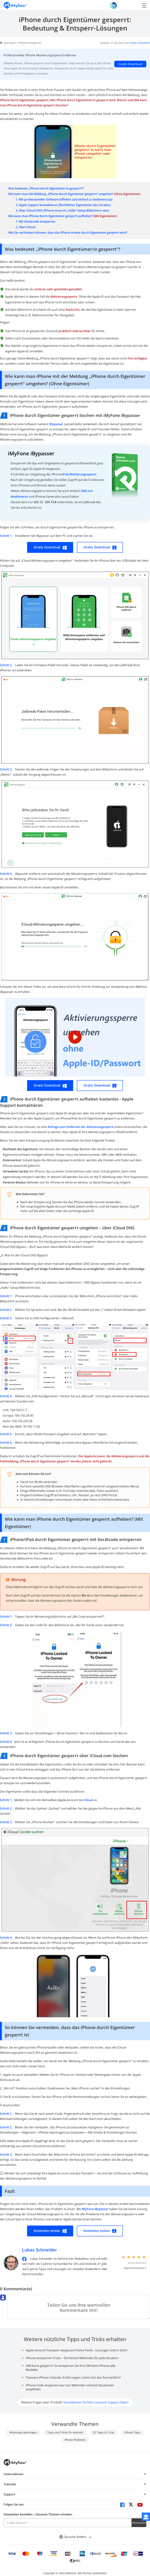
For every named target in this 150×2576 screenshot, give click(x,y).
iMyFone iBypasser (95, 2206)
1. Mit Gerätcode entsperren (35, 221)
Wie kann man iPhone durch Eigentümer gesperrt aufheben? (62, 216)
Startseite (10, 43)
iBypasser (56, 424)
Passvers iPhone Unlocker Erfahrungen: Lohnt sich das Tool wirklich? (73, 2373)
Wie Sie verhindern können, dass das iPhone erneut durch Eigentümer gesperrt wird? (67, 233)
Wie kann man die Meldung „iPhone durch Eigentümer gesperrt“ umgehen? (74, 194)
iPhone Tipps (133, 2428)
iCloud (88, 1797)
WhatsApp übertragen (23, 2428)
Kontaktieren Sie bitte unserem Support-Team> (96, 2398)
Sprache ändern (75, 2533)
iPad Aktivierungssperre (79, 474)
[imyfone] (15, 5)
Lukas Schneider (140, 43)
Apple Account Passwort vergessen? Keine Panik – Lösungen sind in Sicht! (76, 2346)
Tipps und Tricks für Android (65, 2428)
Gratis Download (130, 64)
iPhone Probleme (75, 2435)
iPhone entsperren (30, 43)
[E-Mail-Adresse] (68, 2518)
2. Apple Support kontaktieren (63, 205)
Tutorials (10, 2480)
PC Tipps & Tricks (103, 2428)
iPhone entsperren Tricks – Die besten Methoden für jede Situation (72, 2354)
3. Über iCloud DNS (62, 210)
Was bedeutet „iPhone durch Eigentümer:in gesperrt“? (46, 188)
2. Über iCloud (25, 227)
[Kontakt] (146, 2517)
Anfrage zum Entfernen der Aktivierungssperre (81, 1124)
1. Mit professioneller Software (61, 199)
